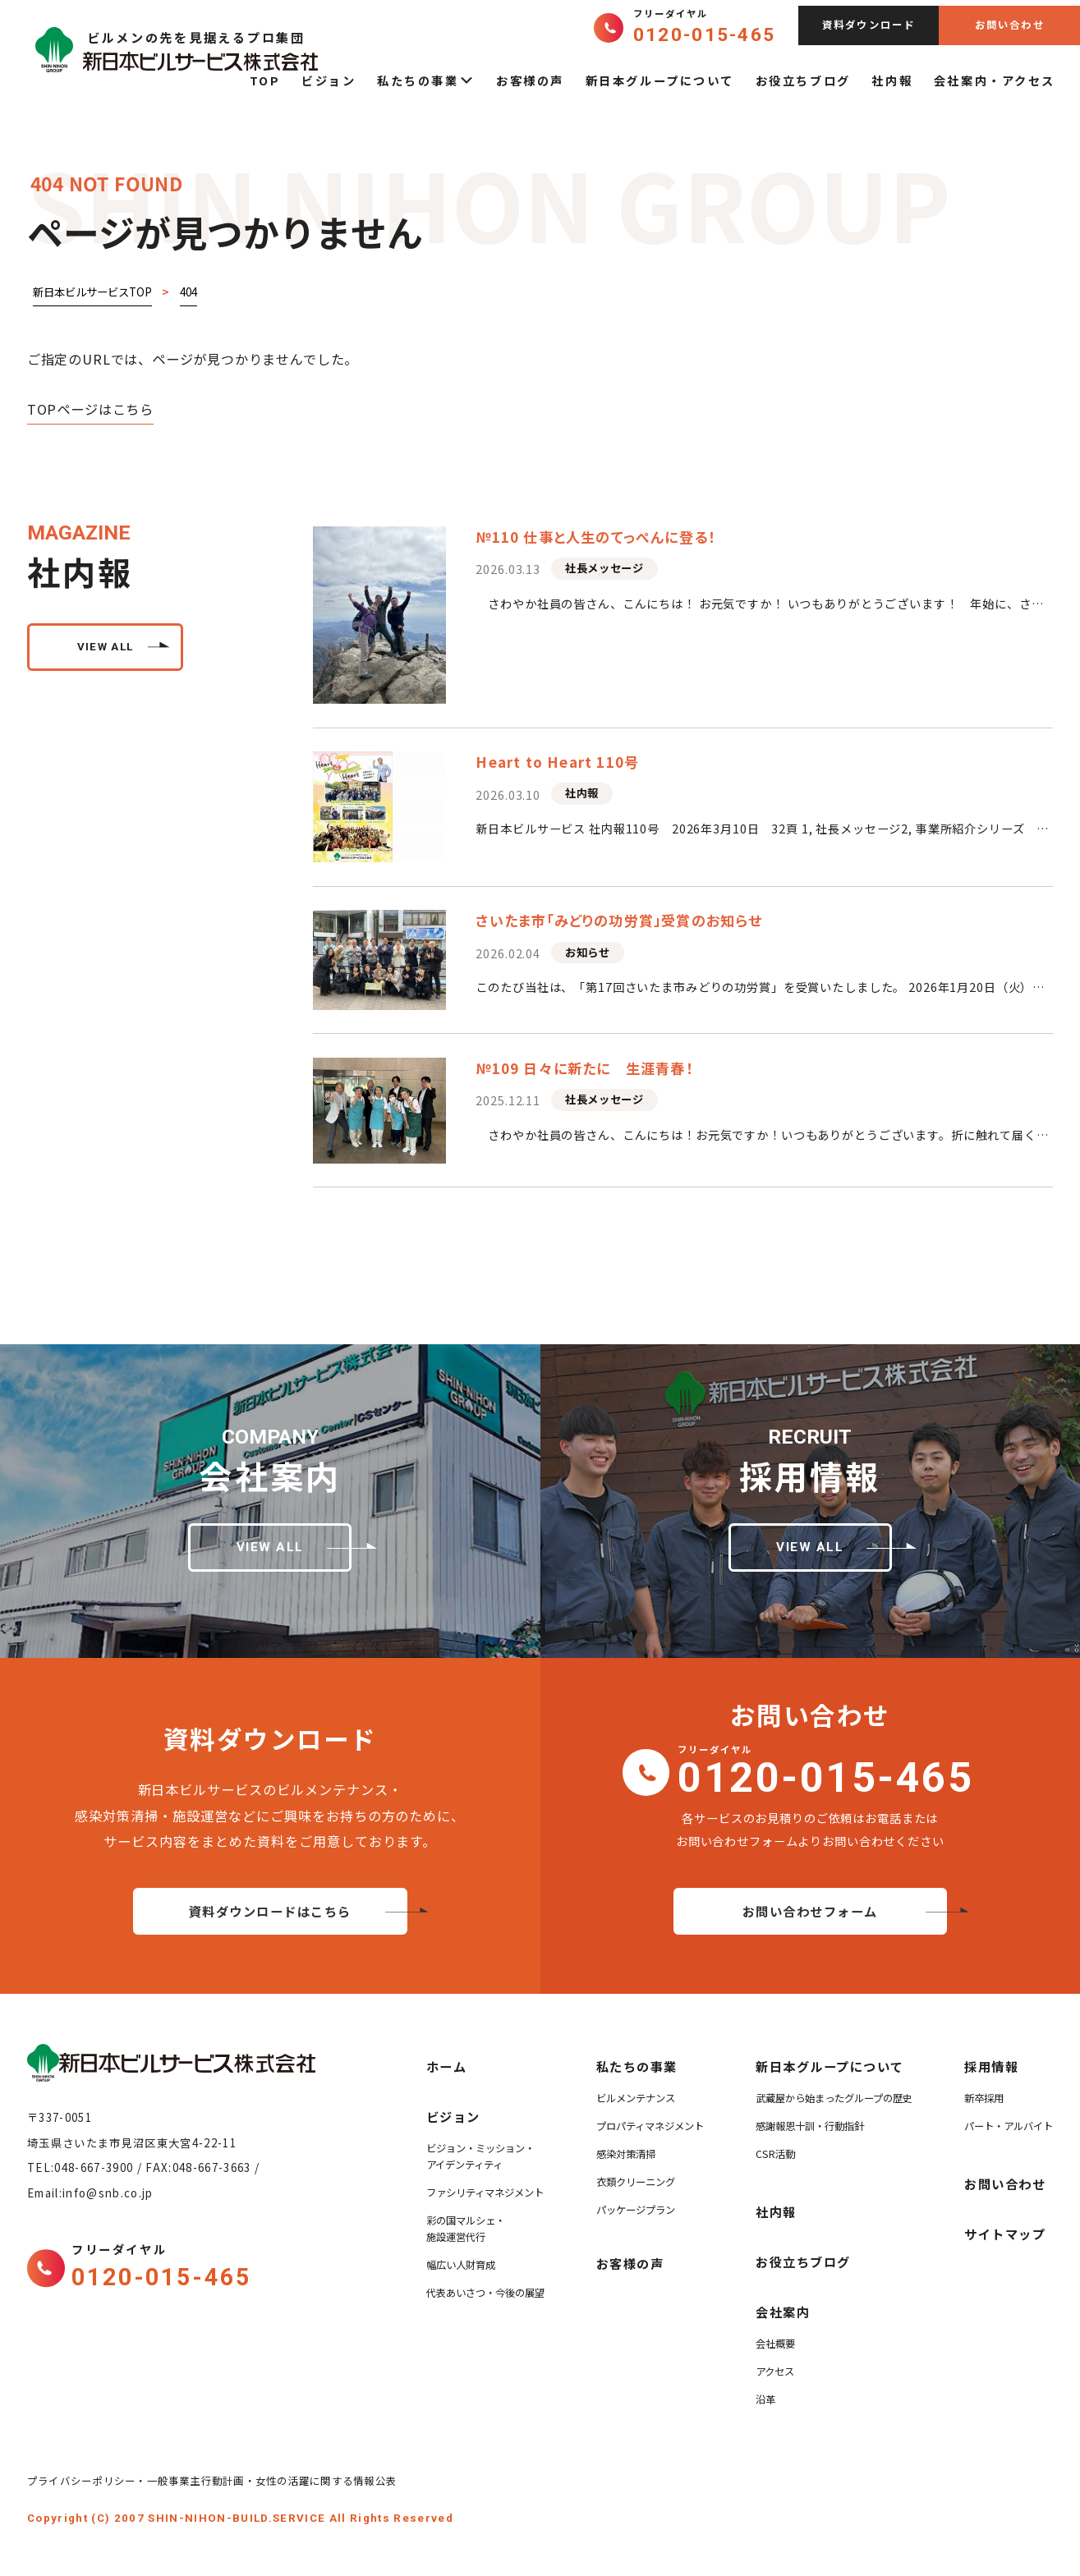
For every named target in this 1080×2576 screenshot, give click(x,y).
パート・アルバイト (1008, 2126)
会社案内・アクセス (994, 80)
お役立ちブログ (803, 80)
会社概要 (775, 2343)
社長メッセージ (604, 568)
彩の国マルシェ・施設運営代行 (465, 2228)
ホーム (446, 2066)
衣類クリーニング (635, 2181)
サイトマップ (1005, 2234)
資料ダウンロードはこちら (270, 1911)
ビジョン (328, 80)
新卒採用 (984, 2098)
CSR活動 (775, 2154)
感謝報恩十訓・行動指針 (810, 2126)
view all (105, 647)
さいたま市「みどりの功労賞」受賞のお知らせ (619, 920)
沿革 (765, 2399)
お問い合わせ (1010, 24)
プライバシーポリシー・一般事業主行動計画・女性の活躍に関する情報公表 (217, 2480)
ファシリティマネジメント (485, 2192)
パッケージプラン (635, 2209)
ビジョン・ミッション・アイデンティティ (480, 2156)
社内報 (891, 80)
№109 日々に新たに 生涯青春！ (584, 1068)
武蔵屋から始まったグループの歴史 (834, 2098)
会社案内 (783, 2312)
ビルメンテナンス (635, 2098)
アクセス (775, 2371)
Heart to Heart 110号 (557, 761)
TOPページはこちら (90, 409)
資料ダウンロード (869, 24)
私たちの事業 (426, 80)
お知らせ (587, 952)
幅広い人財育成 (460, 2264)
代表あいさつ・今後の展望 (485, 2292)
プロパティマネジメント (650, 2126)
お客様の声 (530, 80)
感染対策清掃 (625, 2154)
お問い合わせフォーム (810, 1911)
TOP (265, 80)
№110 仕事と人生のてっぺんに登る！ (595, 536)
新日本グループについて (660, 80)
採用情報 (991, 2066)
